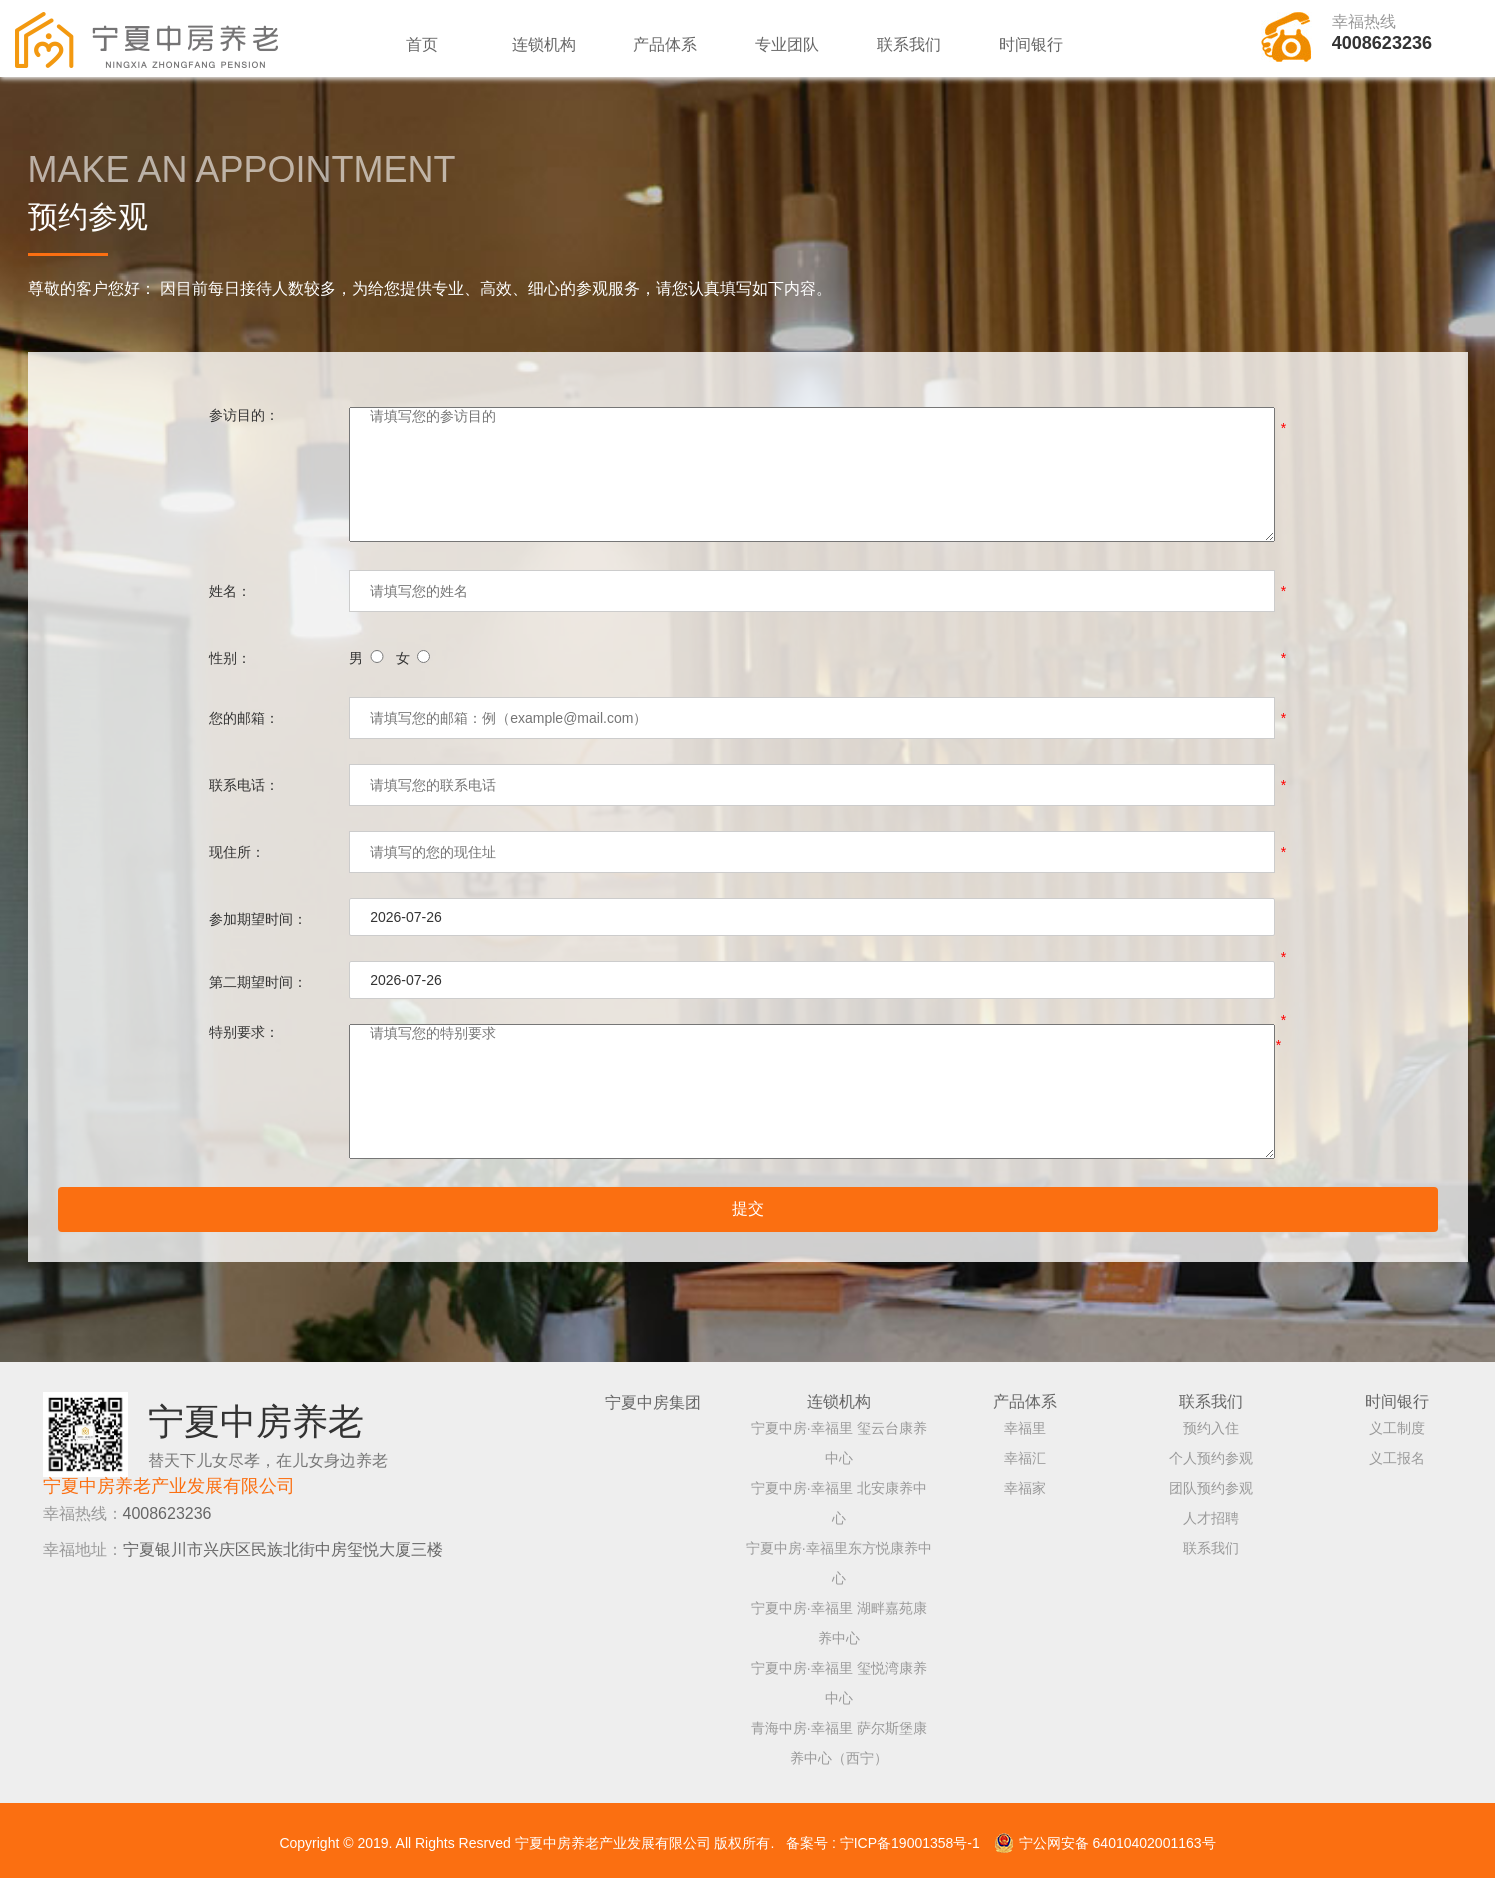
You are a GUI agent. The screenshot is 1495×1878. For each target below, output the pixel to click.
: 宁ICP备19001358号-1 (906, 1842)
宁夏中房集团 (653, 1396)
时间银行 (1031, 44)
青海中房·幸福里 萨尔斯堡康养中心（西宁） (839, 1737)
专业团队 (787, 44)
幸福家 (1025, 1482)
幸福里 (1025, 1422)
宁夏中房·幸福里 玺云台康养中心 (839, 1437)
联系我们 (909, 44)
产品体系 (665, 44)
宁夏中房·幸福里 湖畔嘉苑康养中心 (839, 1617)
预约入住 (1211, 1422)
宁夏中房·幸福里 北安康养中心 (839, 1497)
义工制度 (1397, 1422)
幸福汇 (1025, 1452)
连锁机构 (544, 44)
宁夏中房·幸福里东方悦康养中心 (839, 1557)
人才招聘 (1211, 1512)
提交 (748, 1213)
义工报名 (1397, 1452)
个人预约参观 (1211, 1452)
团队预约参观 (1211, 1482)
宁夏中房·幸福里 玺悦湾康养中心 (839, 1677)
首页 (422, 44)
